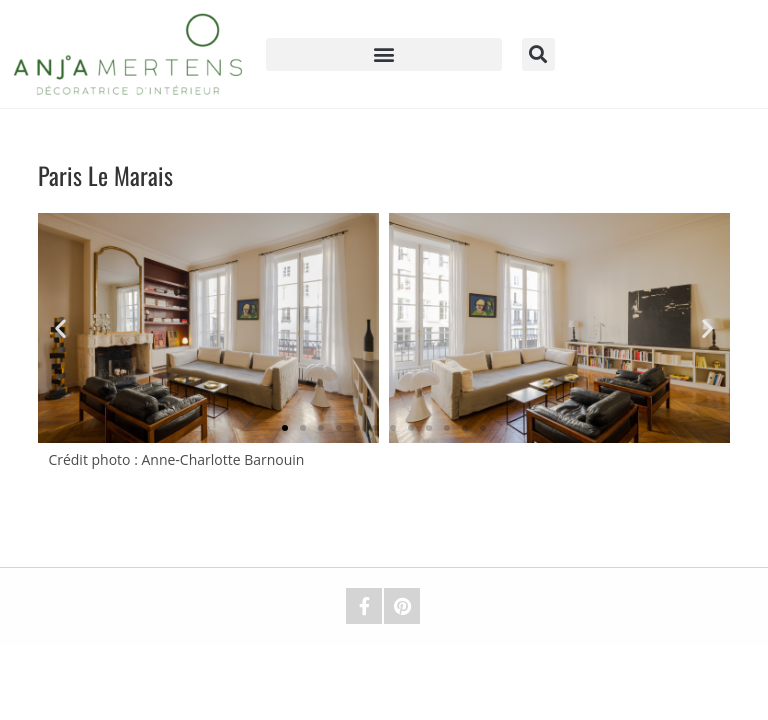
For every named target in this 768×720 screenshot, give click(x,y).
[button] (384, 54)
